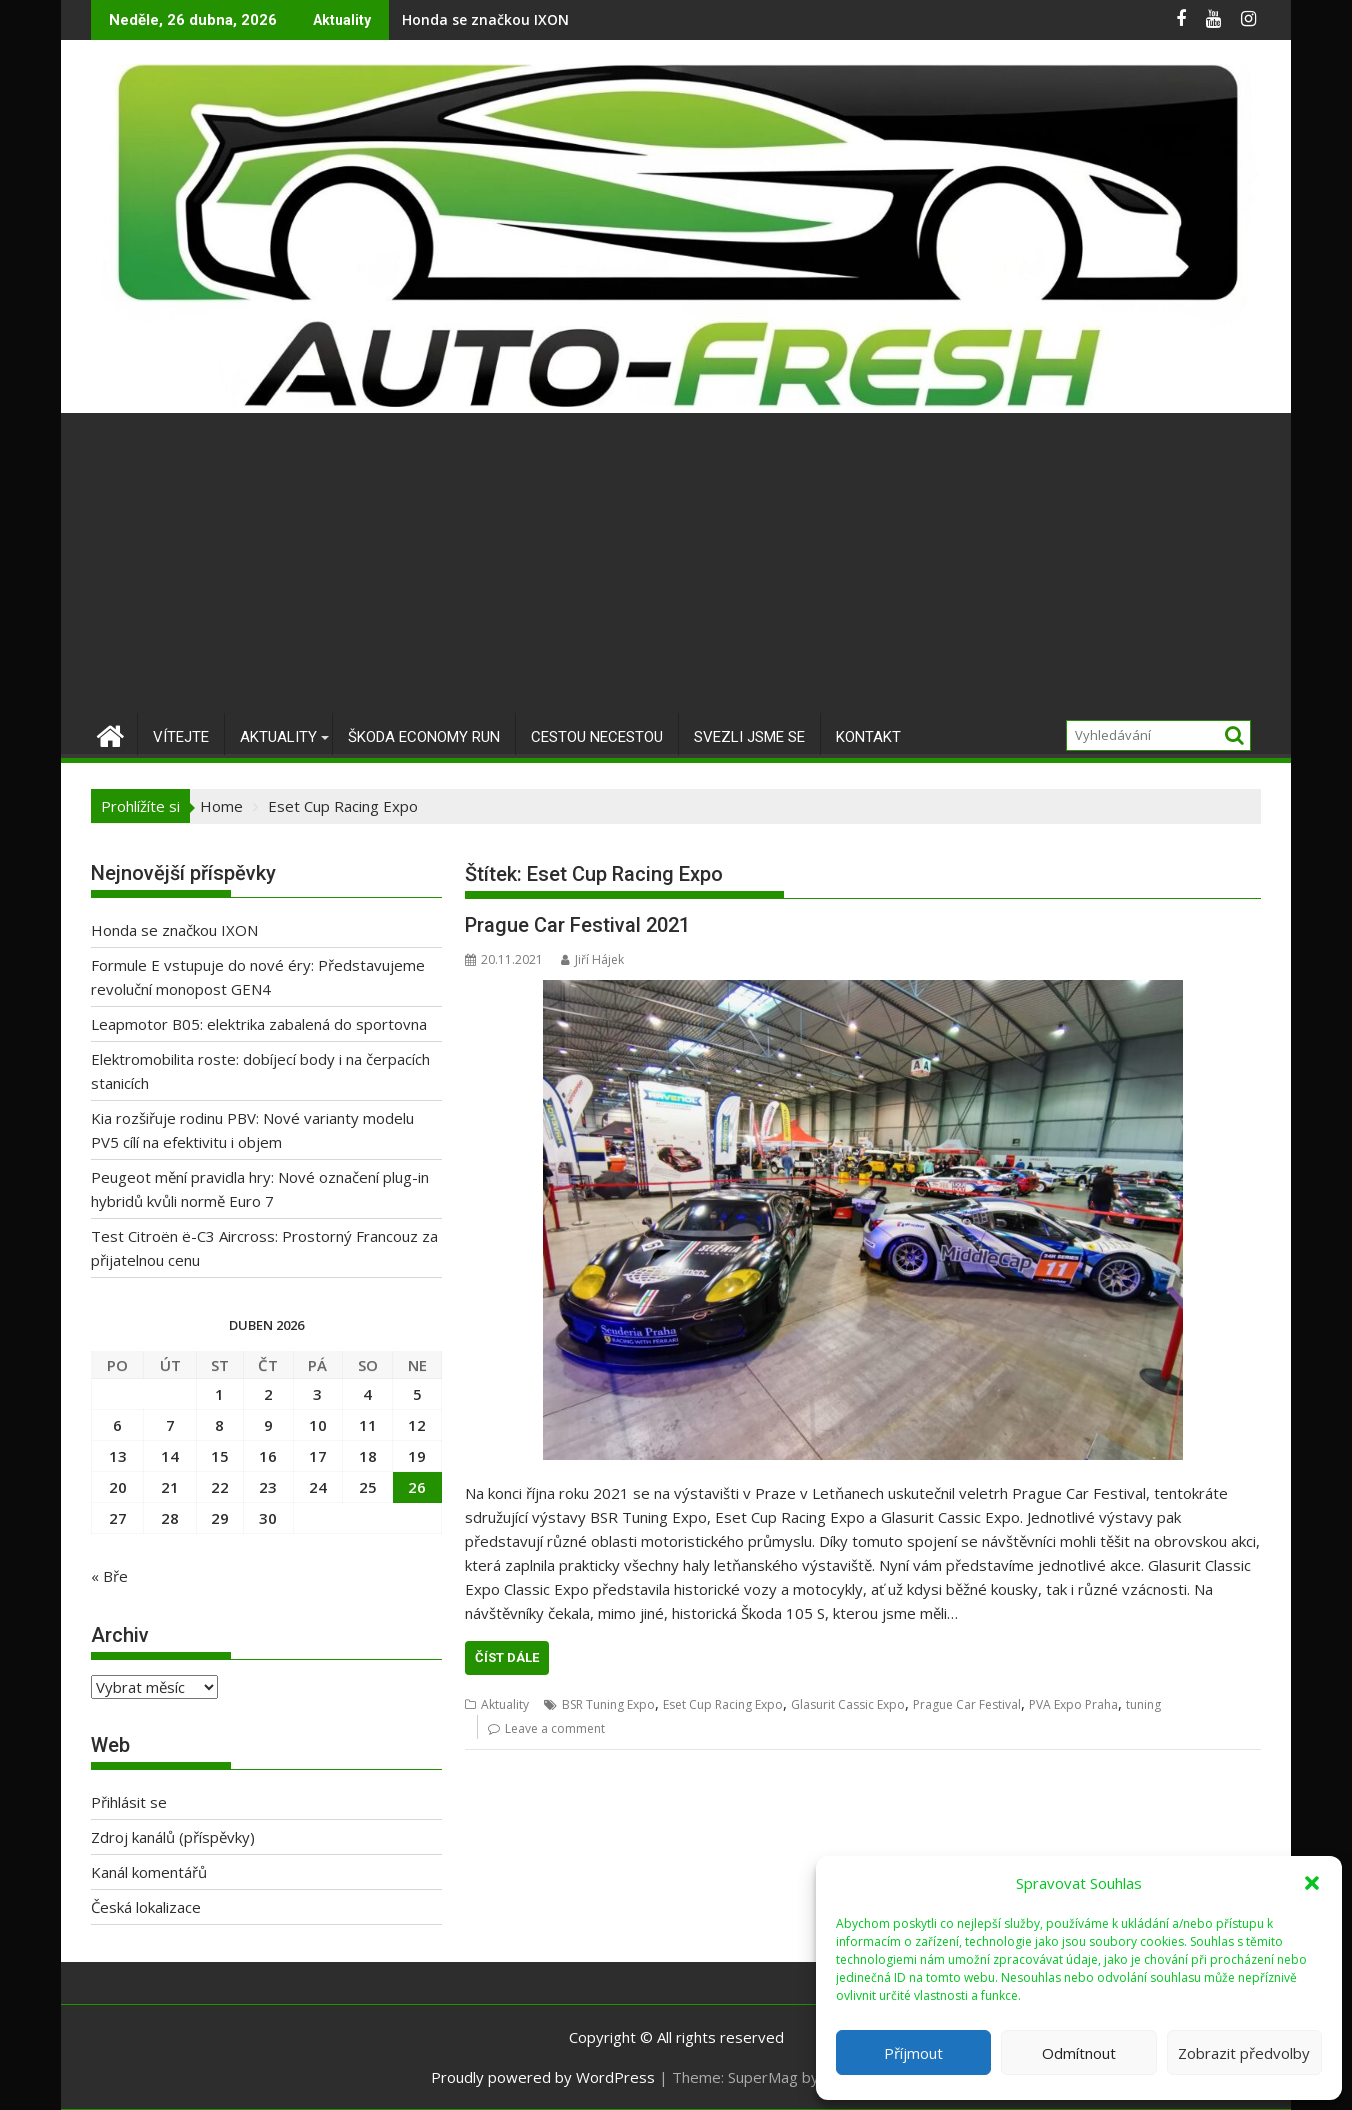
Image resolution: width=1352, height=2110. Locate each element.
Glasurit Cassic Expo (848, 1704)
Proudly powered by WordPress (543, 2077)
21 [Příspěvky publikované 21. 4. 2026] (170, 1487)
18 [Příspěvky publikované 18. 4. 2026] (368, 1456)
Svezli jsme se (749, 737)
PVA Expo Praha (1073, 1704)
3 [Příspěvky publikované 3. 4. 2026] (317, 1394)
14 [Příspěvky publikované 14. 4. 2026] (170, 1456)
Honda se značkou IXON (485, 19)
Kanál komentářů (149, 1872)
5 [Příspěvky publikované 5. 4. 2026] (417, 1394)
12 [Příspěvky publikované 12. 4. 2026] (417, 1425)
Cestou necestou (597, 737)
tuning (1143, 1704)
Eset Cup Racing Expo (723, 1704)
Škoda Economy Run (424, 737)
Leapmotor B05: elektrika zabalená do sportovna (259, 1024)
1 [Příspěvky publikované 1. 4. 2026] (219, 1394)
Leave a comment (555, 1728)
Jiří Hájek (592, 959)
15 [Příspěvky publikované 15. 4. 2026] (220, 1456)
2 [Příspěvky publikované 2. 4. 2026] (268, 1394)
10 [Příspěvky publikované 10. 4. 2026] (318, 1425)
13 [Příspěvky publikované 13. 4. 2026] (118, 1456)
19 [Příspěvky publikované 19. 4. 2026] (417, 1456)
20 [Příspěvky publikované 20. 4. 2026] (118, 1487)
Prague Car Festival (967, 1704)
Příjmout (913, 2053)
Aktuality (278, 737)
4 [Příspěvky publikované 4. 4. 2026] (367, 1394)
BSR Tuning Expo (608, 1704)
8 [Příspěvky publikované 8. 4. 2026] (219, 1425)
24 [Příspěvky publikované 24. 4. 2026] (318, 1487)
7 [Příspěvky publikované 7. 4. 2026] (170, 1425)
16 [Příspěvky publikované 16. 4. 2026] (268, 1456)
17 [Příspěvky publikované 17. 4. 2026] (318, 1456)
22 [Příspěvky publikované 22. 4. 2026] (220, 1487)
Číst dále (507, 1657)
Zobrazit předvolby (1244, 2053)
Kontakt (868, 737)
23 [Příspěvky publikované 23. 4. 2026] (268, 1487)
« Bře (109, 1576)
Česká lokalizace (146, 1907)
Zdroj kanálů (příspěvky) (173, 1837)
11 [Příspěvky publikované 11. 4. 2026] (368, 1425)
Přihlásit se (129, 1802)
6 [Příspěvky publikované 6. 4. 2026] (117, 1425)
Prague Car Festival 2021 (577, 925)
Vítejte (181, 737)
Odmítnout (1079, 2053)
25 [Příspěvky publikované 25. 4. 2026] (368, 1487)
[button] (1312, 1883)
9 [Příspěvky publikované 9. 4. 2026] (268, 1425)
